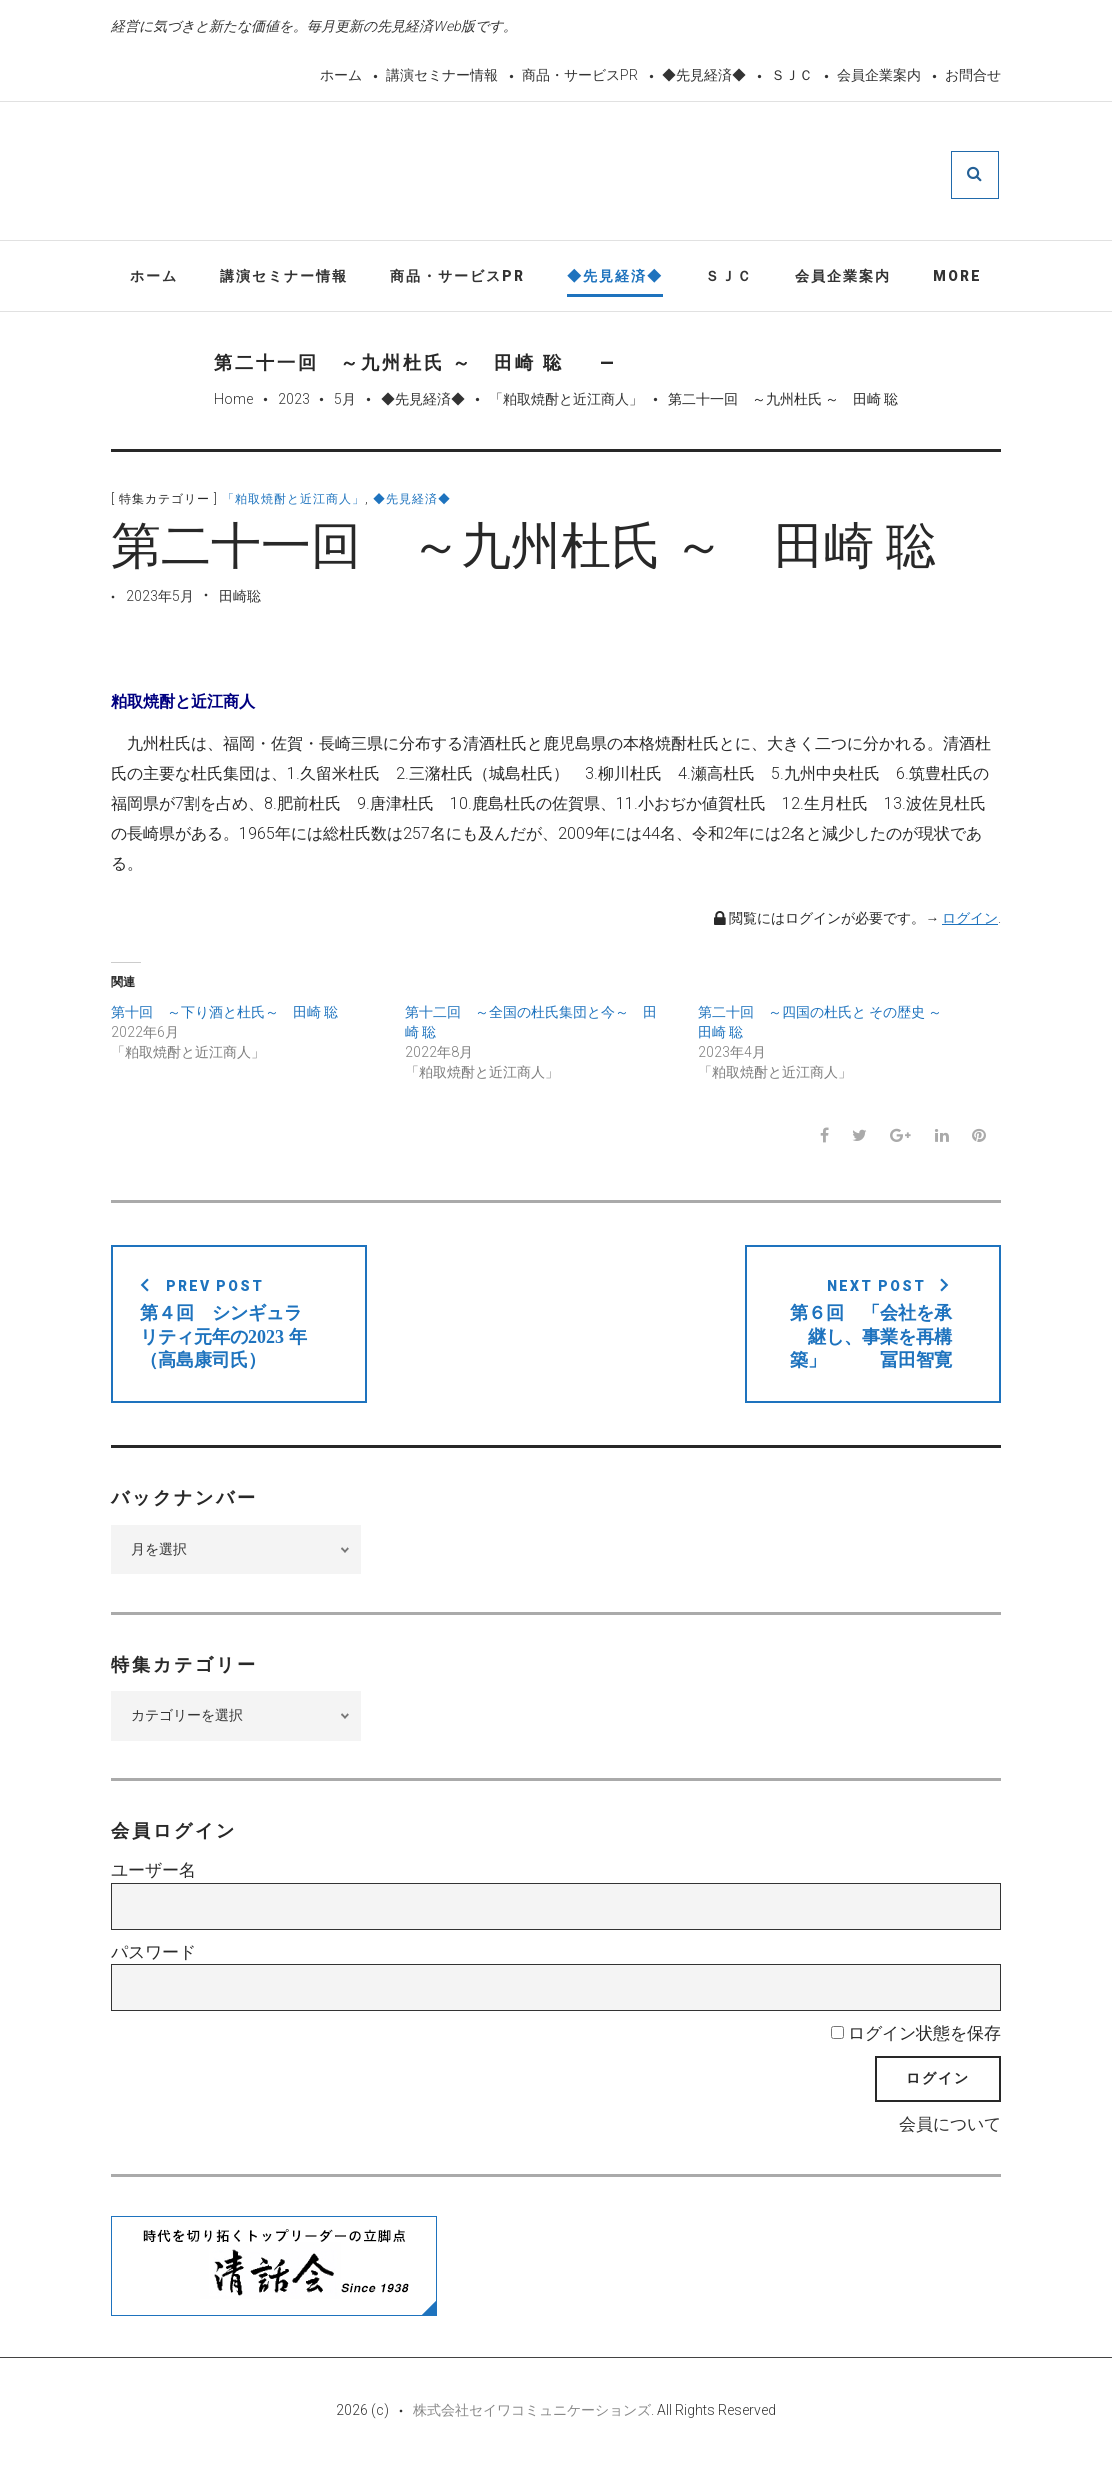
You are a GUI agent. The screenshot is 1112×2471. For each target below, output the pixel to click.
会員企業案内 (879, 75)
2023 (294, 402)
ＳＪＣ (792, 75)
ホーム (341, 75)
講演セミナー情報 (442, 75)
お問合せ (973, 75)
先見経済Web (604, 174)
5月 (345, 402)
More (957, 278)
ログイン (970, 921)
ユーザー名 (153, 1873)
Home (233, 402)
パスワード (153, 1955)
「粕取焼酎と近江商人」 (566, 402)
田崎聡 (240, 599)
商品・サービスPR (580, 75)
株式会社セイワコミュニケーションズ (532, 2413)
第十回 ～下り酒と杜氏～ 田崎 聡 (224, 1015)
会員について (950, 2127)
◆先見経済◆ (704, 75)
